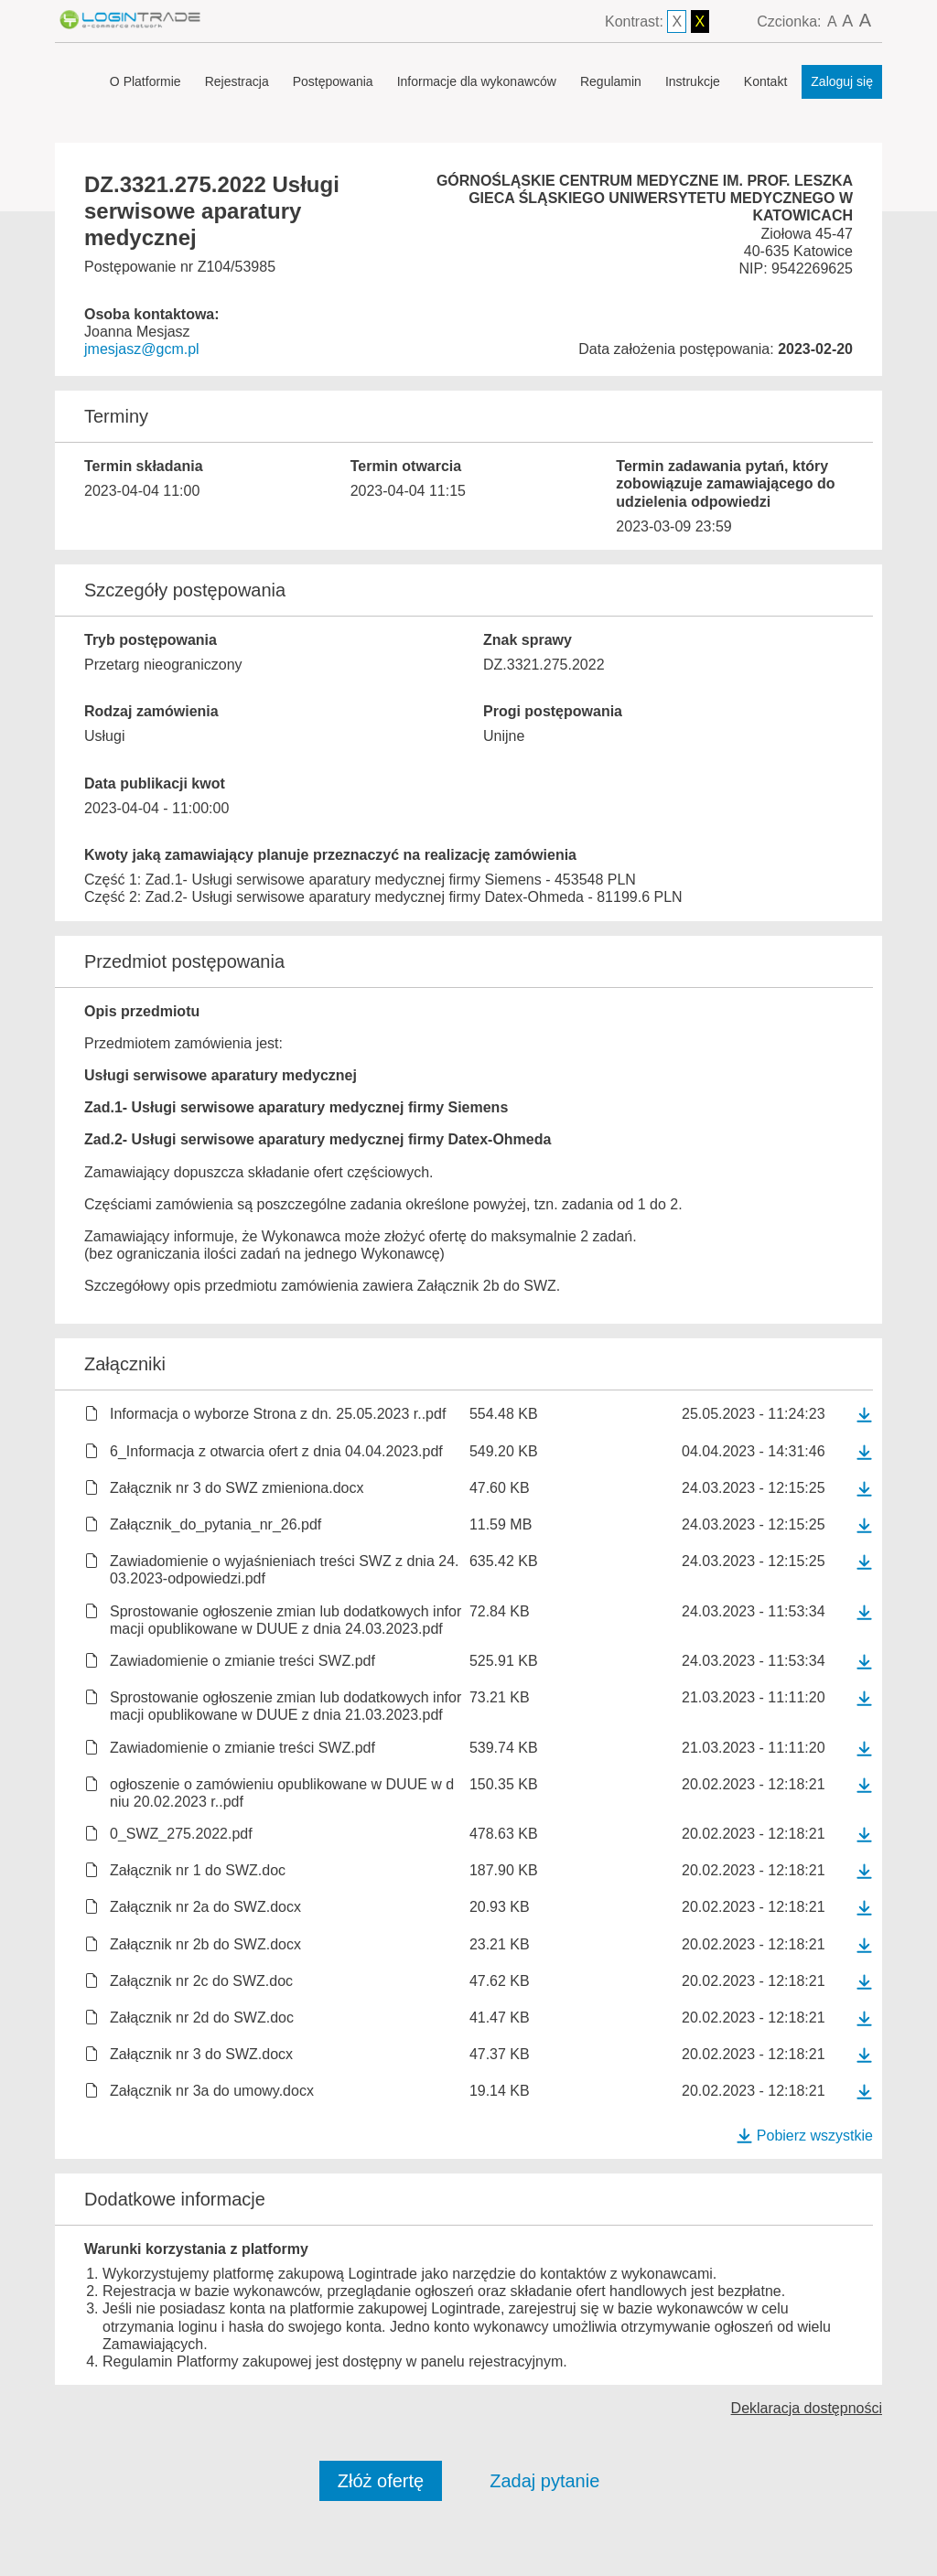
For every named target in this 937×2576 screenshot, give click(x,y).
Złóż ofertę (381, 2481)
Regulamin (610, 81)
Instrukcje (692, 81)
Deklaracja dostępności (806, 2408)
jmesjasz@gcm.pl (141, 349)
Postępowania (333, 81)
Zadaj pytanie (544, 2481)
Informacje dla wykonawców (476, 81)
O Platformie (145, 81)
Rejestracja (237, 81)
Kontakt (765, 81)
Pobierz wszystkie (804, 2135)
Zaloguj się (842, 81)
